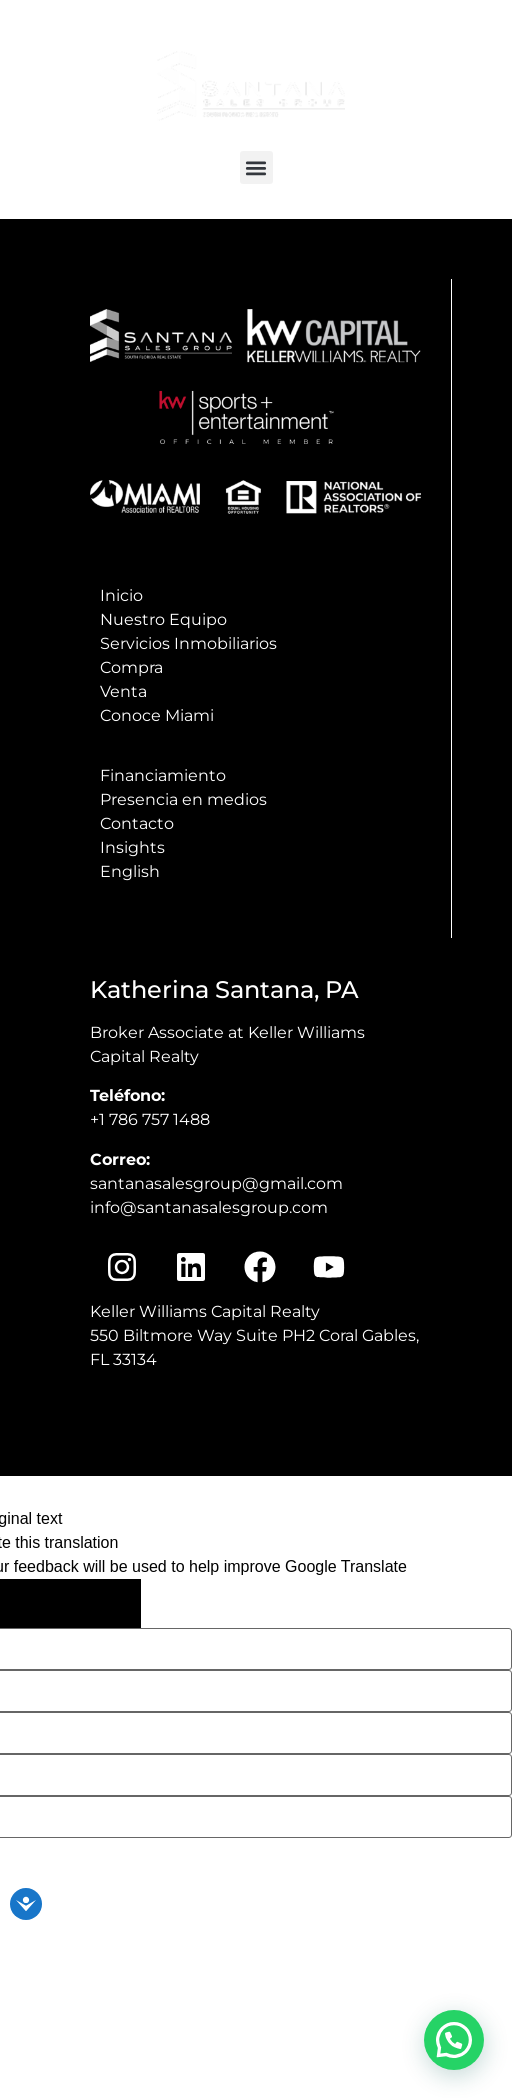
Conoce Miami (157, 715)
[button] (256, 167)
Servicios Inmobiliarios (188, 643)
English (130, 871)
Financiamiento (163, 775)
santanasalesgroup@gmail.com (216, 1183)
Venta (123, 691)
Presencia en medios (183, 799)
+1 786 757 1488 (150, 1119)
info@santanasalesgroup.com (398, 44)
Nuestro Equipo (163, 619)
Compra (131, 667)
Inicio (121, 595)
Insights (132, 847)
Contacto (137, 823)
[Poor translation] (100, 1603)
